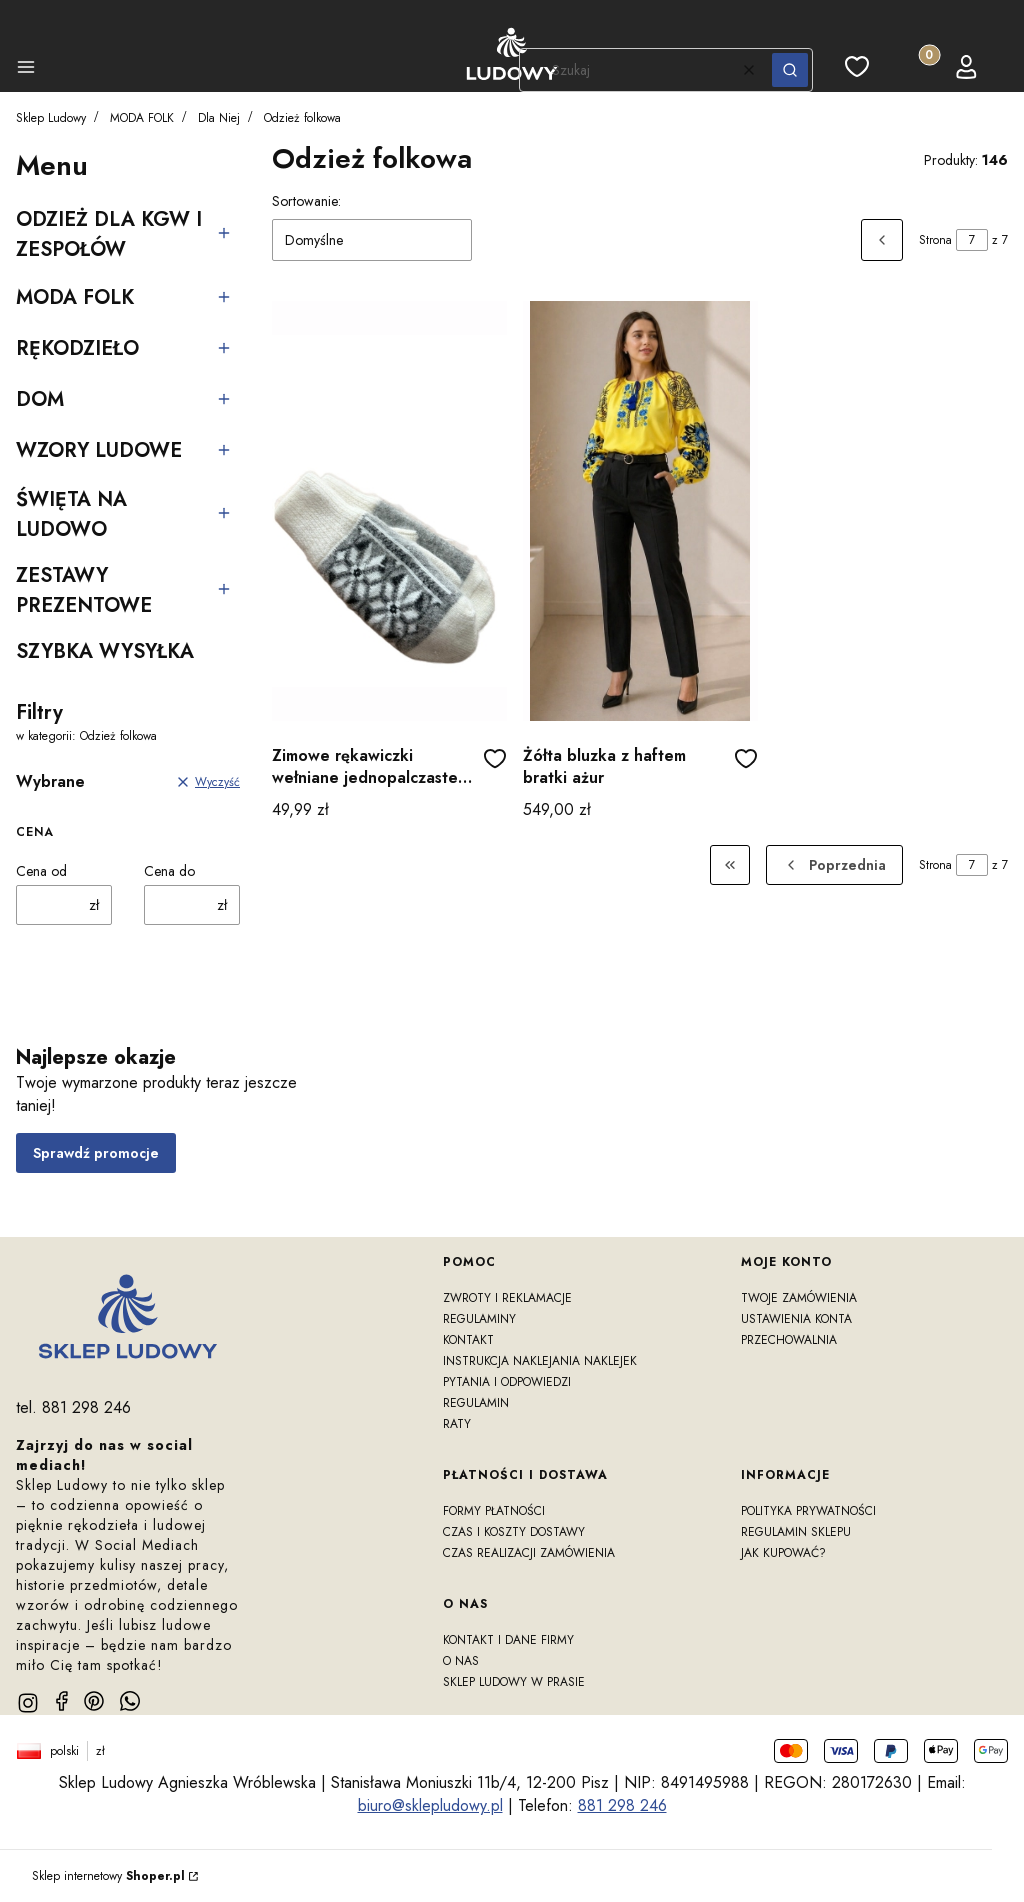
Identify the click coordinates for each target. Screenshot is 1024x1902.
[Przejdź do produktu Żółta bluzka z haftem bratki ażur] (640, 511)
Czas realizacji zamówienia (529, 1553)
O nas (461, 1661)
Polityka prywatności (808, 1511)
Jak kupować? (783, 1553)
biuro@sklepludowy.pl (430, 1805)
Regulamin (476, 1403)
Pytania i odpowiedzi (507, 1382)
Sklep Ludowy (51, 118)
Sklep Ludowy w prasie (514, 1682)
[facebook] (62, 1701)
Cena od (41, 871)
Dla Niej (219, 118)
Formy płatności (494, 1511)
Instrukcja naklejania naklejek (540, 1361)
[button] (26, 70)
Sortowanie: (306, 201)
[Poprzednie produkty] (834, 865)
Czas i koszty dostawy (514, 1532)
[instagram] (28, 1703)
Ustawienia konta (796, 1319)
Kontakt (468, 1340)
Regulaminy (479, 1319)
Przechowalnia (789, 1340)
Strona (935, 240)
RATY (457, 1424)
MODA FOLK (142, 118)
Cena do (169, 871)
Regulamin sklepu (796, 1532)
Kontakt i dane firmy (508, 1640)
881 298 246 (622, 1805)
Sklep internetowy (108, 1876)
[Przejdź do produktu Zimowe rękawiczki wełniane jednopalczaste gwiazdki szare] (389, 511)
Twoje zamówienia (799, 1298)
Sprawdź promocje (96, 1153)
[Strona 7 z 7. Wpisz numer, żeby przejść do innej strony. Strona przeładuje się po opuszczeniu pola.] (972, 240)
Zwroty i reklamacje (507, 1298)
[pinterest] (94, 1701)
